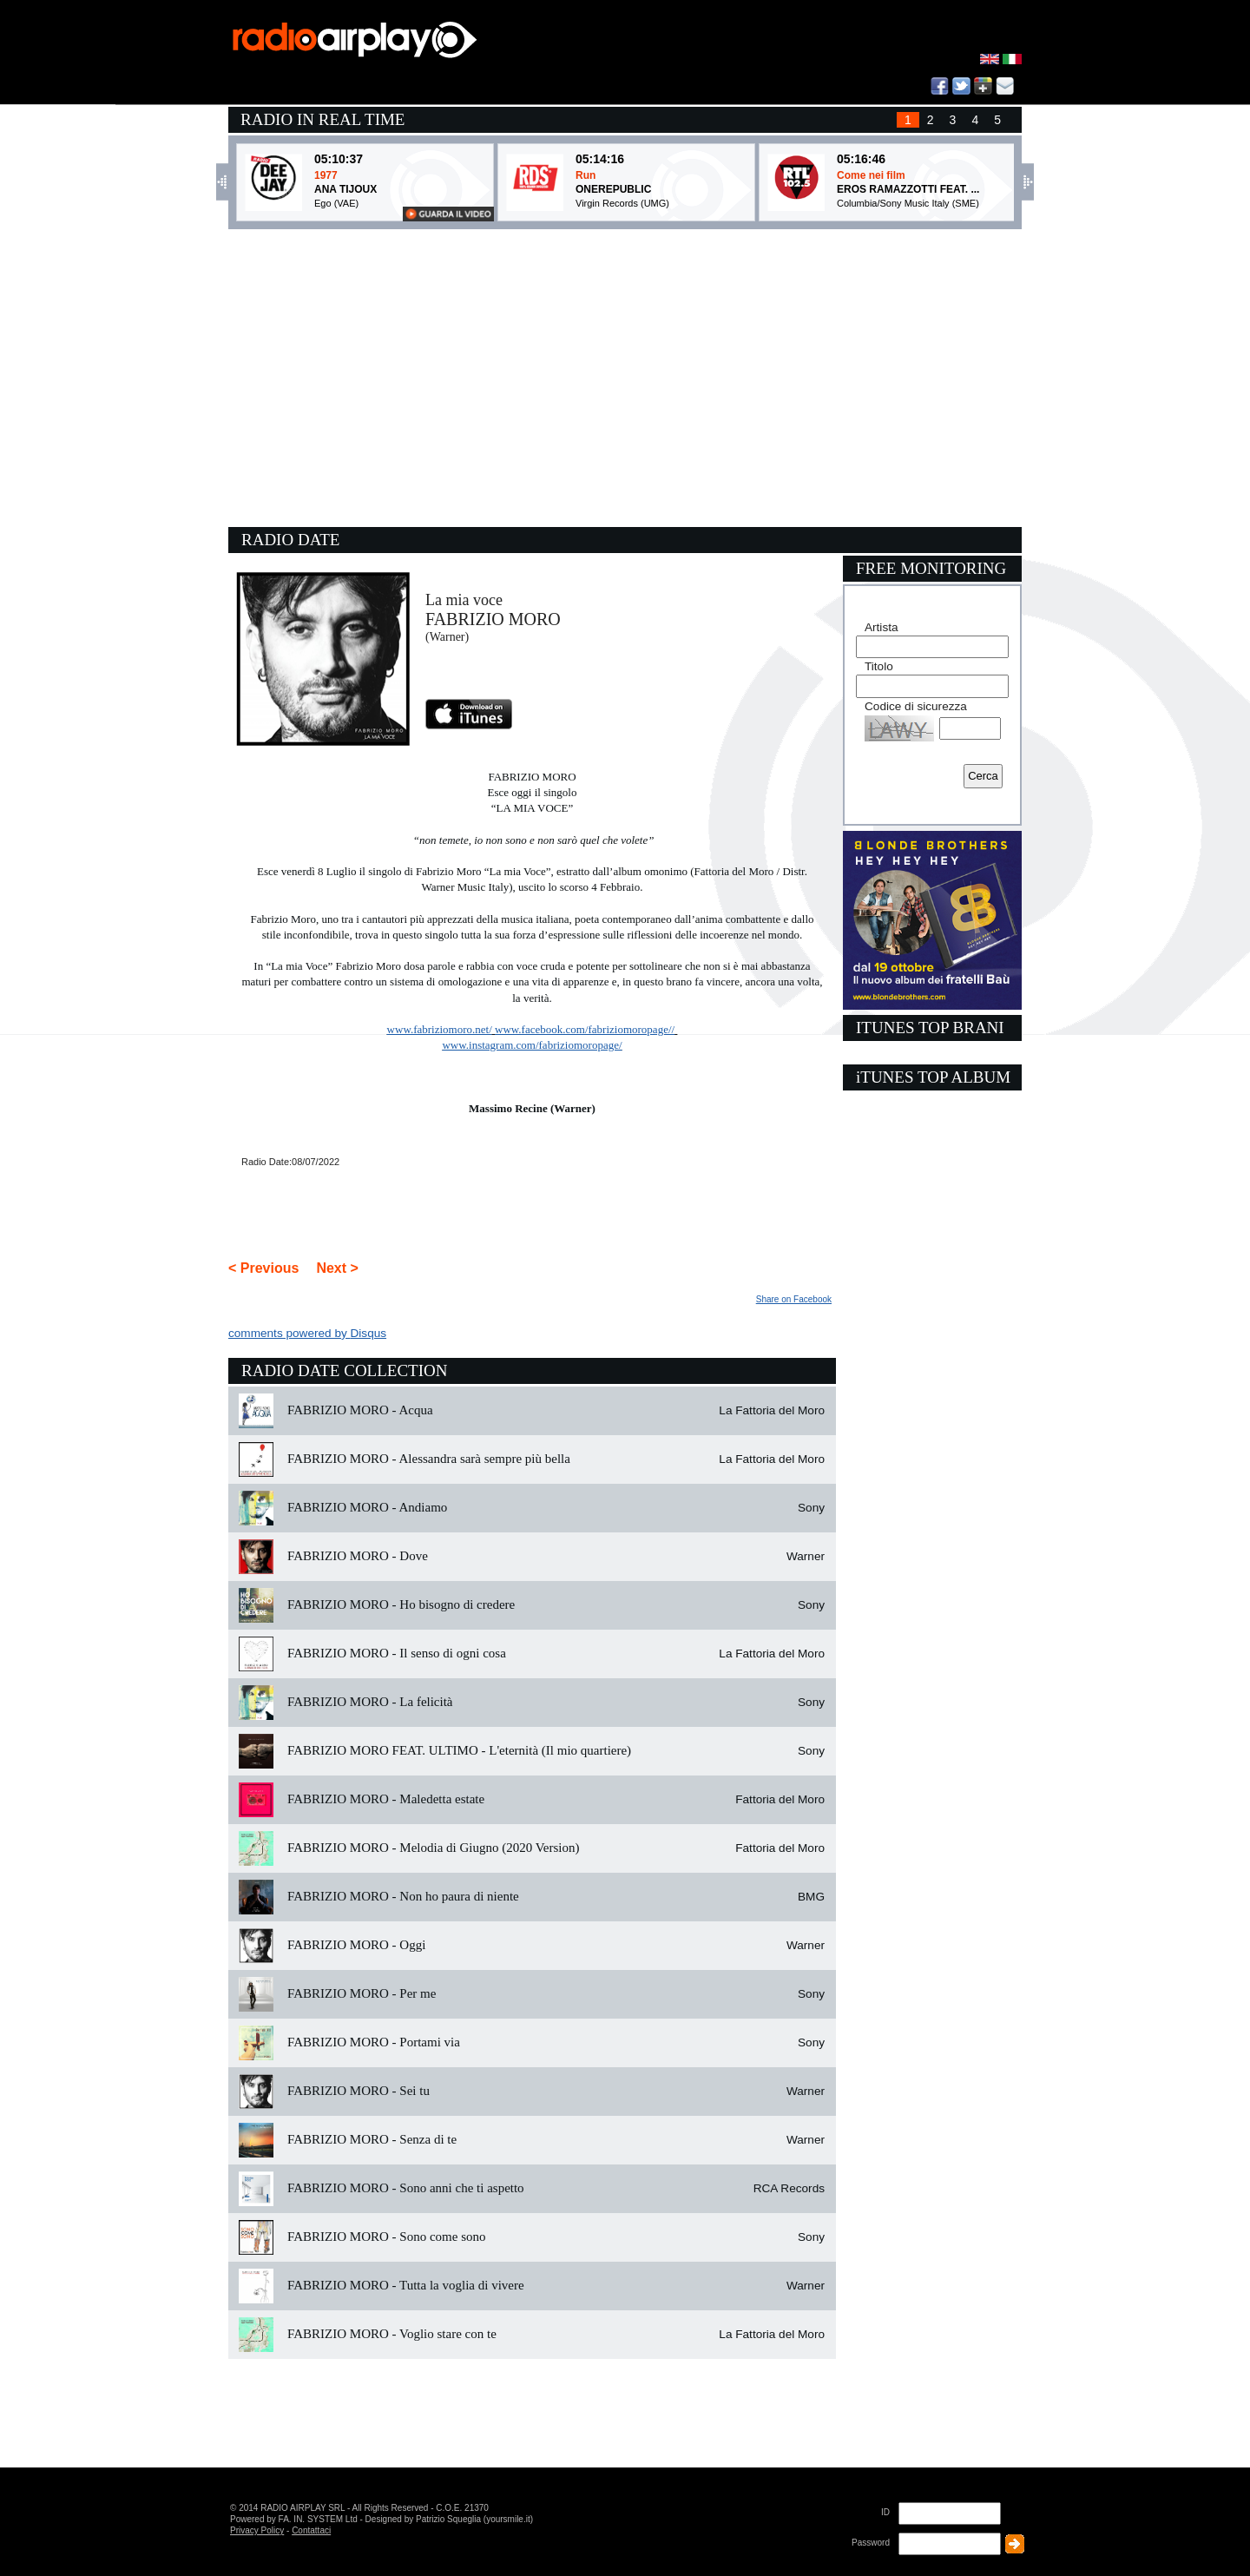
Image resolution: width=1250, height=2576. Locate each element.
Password (871, 2542)
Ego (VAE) (336, 203)
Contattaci (311, 2530)
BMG (811, 1896)
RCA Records (789, 2188)
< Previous (263, 1268)
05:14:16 (600, 159)
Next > (337, 1268)
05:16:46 (861, 159)
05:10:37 (338, 159)
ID (885, 2512)
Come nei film (871, 175)
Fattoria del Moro (780, 1799)
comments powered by (307, 1333)
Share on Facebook (794, 1299)
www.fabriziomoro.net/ (439, 1029)
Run (585, 175)
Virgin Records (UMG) (622, 203)
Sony (811, 1507)
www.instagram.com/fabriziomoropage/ (532, 1044)
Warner (805, 1556)
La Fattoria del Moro (772, 1410)
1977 (326, 175)
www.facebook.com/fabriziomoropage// (584, 1029)
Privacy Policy (257, 2530)
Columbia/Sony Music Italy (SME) (908, 203)
